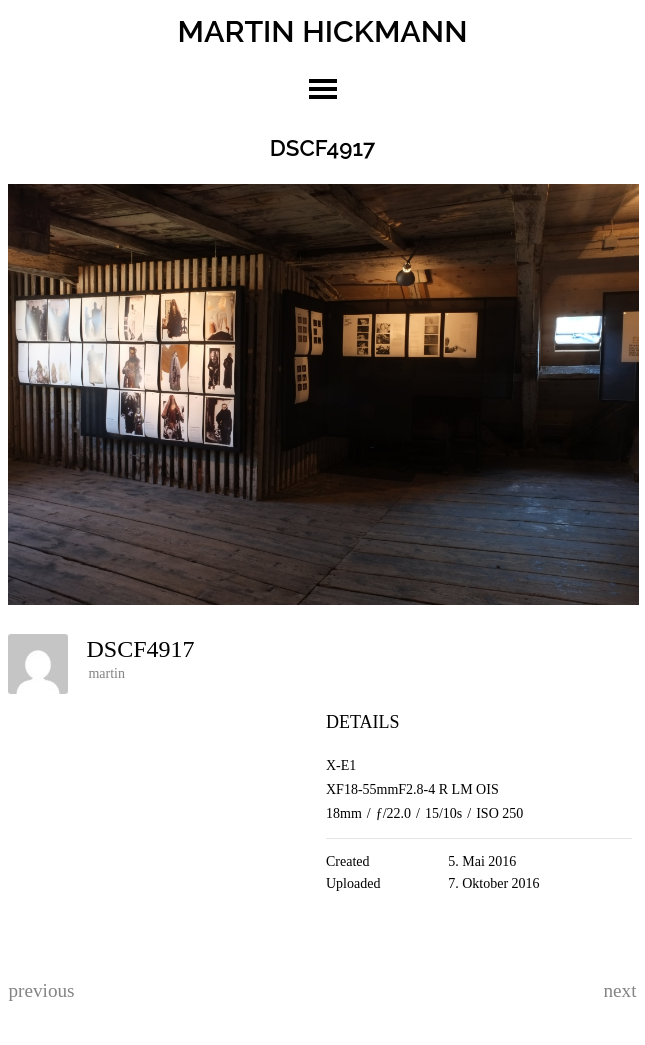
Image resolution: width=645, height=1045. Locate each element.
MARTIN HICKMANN (323, 31)
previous (41, 990)
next (620, 990)
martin (106, 673)
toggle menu (323, 89)
